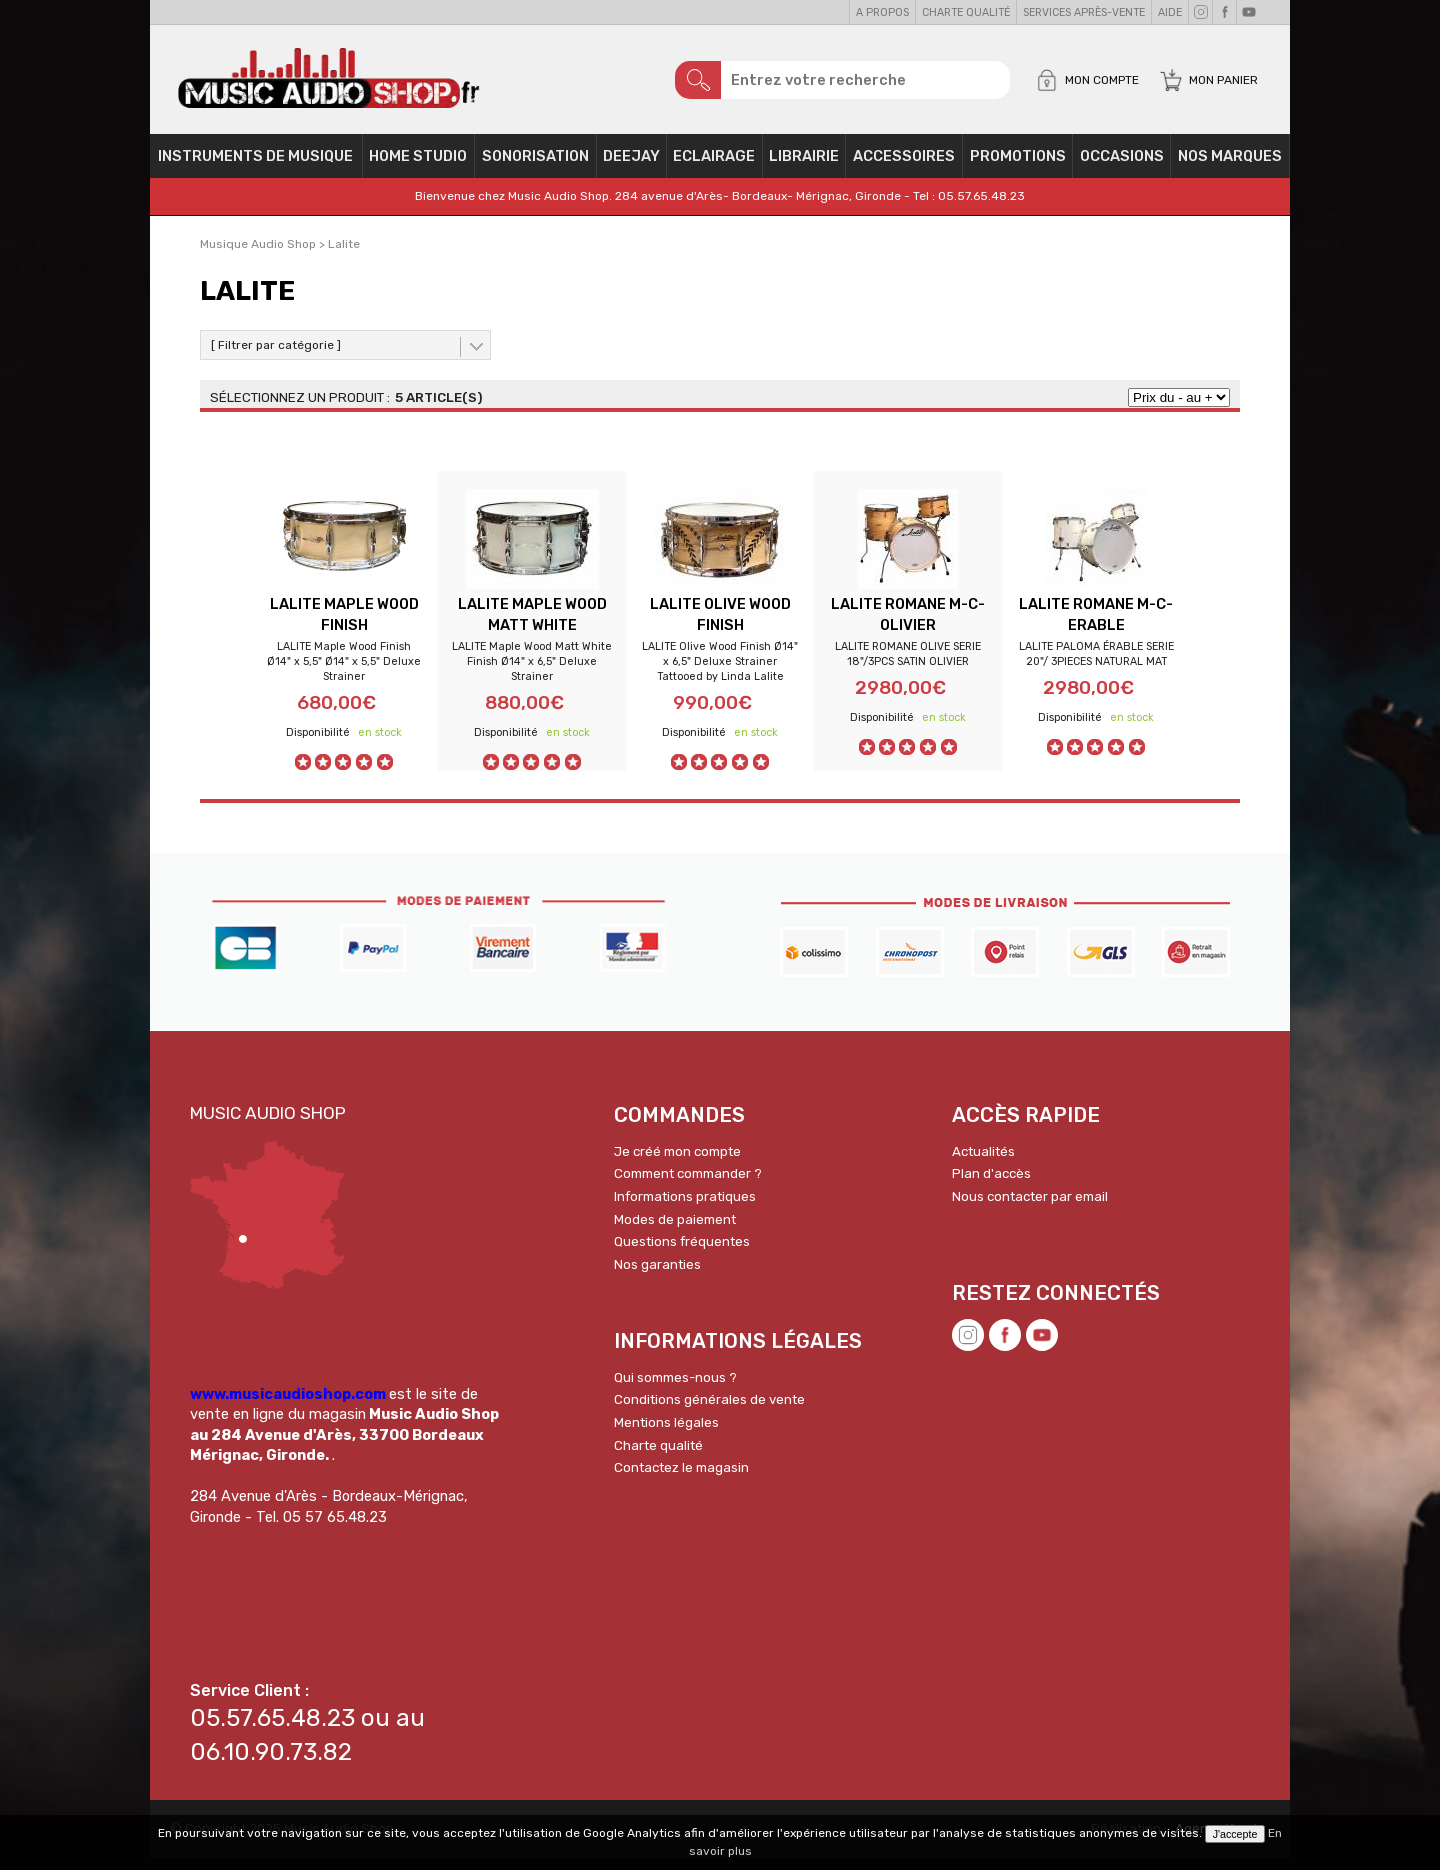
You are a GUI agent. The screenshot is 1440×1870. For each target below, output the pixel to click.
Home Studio (418, 166)
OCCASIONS (1122, 166)
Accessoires (904, 166)
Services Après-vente (1084, 12)
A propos (882, 12)
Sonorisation (535, 166)
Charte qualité (966, 12)
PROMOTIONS (1018, 166)
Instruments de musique (255, 166)
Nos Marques (1230, 166)
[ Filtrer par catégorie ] (276, 355)
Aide (1170, 12)
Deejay (631, 166)
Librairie (804, 166)
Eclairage (714, 166)
